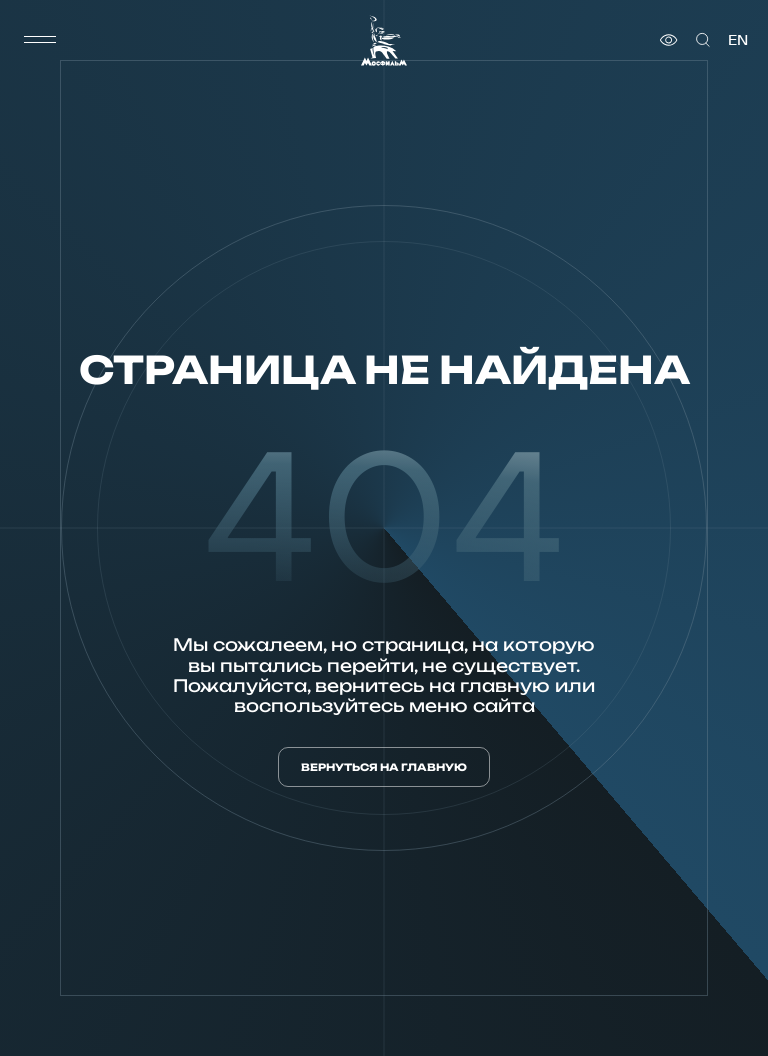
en (738, 40)
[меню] (40, 40)
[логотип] (384, 40)
